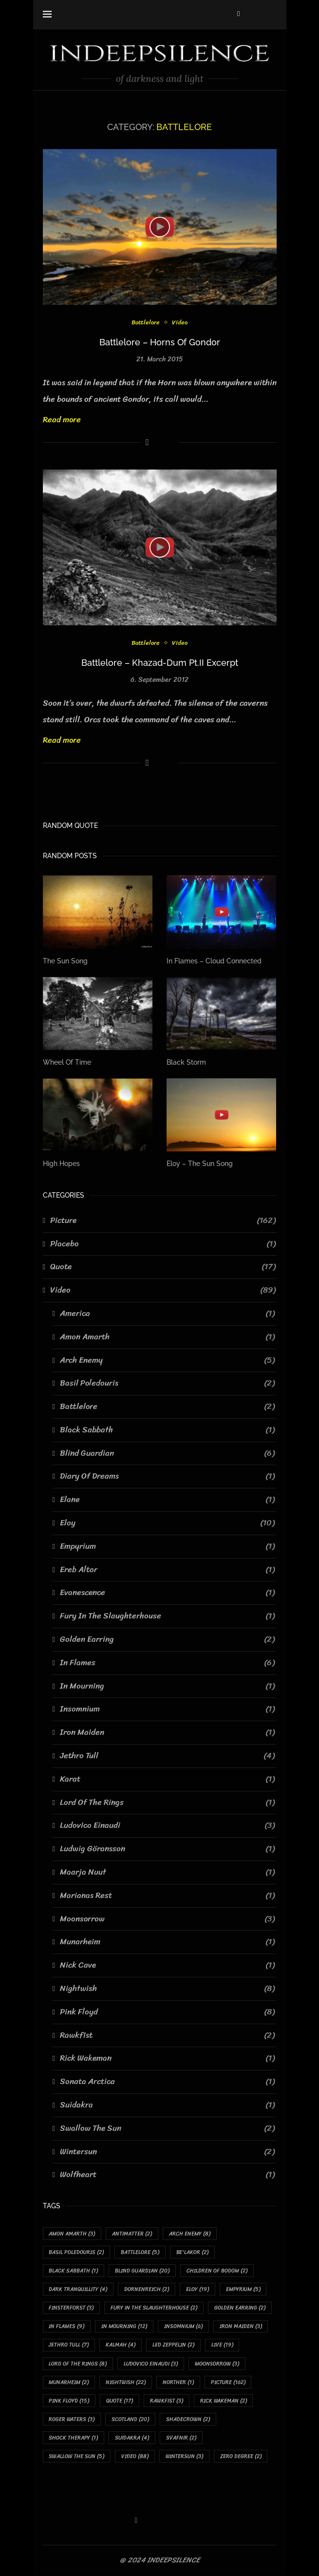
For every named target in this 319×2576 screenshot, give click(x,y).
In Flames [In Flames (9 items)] (67, 2327)
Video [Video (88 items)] (135, 2457)
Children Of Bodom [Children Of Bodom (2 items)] (217, 2270)
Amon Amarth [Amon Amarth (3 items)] (72, 2233)
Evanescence (167, 1592)
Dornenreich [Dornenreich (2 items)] (147, 2289)
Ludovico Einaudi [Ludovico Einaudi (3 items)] (151, 2364)
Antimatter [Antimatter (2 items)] (132, 2233)
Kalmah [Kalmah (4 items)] (121, 2345)
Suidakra (167, 2105)
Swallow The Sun (167, 2128)
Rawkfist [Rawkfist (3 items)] (167, 2401)
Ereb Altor (167, 1569)
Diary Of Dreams (167, 1476)
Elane (167, 1499)
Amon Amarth (167, 1337)
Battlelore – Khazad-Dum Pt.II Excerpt (159, 663)
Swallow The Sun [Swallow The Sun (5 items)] (77, 2457)
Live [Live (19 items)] (223, 2345)
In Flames (167, 1663)
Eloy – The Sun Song (200, 1163)
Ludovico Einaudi (167, 1825)
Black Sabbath (167, 1430)
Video (180, 322)
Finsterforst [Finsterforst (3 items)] (71, 2308)
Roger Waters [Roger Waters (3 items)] (72, 2420)
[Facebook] (238, 13)
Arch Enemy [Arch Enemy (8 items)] (190, 2233)
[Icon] (160, 227)
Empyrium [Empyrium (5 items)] (243, 2289)
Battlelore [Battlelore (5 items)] (140, 2252)
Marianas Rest (167, 1895)
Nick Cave (167, 1965)
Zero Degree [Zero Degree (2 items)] (241, 2457)
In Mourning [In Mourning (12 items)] (125, 2327)
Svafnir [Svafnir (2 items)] (182, 2438)
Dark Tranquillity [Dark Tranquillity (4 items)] (78, 2289)
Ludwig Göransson (167, 1849)
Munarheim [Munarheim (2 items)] (69, 2383)
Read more (62, 419)
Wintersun (167, 2151)
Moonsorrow (167, 1918)
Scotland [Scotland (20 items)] (131, 2420)
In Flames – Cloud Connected (214, 961)
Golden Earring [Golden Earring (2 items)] (240, 2308)
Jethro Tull (167, 1756)
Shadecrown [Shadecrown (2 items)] (188, 2420)
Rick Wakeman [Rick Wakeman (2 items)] (224, 2401)
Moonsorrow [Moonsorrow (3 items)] (217, 2364)
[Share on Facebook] (147, 442)
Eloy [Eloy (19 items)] (198, 2289)
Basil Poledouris (167, 1383)
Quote (162, 1267)
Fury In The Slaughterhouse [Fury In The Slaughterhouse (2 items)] (154, 2308)
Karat (167, 1779)
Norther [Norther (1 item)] (178, 2383)
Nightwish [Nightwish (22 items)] (126, 2383)
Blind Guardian (167, 1453)
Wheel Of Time (67, 1062)
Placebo (162, 1243)
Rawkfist (167, 2035)
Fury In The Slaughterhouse (167, 1616)
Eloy (167, 1523)
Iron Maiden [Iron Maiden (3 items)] (241, 2327)
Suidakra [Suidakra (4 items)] (132, 2438)
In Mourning (167, 1686)
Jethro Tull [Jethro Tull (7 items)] (69, 2345)
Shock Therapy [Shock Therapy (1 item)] (73, 2438)
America (167, 1313)
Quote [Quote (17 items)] (120, 2401)
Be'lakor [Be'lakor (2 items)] (193, 2252)
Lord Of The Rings (167, 1802)
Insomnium (167, 1709)
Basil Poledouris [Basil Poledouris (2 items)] (76, 2252)
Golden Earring (167, 1639)
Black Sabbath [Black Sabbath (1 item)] (73, 2270)
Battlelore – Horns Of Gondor (159, 342)
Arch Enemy (167, 1360)
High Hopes (61, 1163)
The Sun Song (65, 961)
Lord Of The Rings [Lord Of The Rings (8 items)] (78, 2364)
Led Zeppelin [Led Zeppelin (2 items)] (174, 2345)
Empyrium (167, 1546)
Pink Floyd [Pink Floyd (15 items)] (69, 2401)
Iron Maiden (167, 1732)
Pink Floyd (167, 2012)
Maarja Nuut (167, 1872)
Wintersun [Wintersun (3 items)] (185, 2457)
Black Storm (186, 1062)
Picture (162, 1220)
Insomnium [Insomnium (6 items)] (184, 2327)
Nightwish (167, 1988)
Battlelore (145, 322)
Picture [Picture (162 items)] (228, 2383)
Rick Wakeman (167, 2058)
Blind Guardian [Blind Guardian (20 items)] (142, 2270)
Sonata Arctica (167, 2081)
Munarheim (167, 1942)
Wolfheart (167, 2175)
